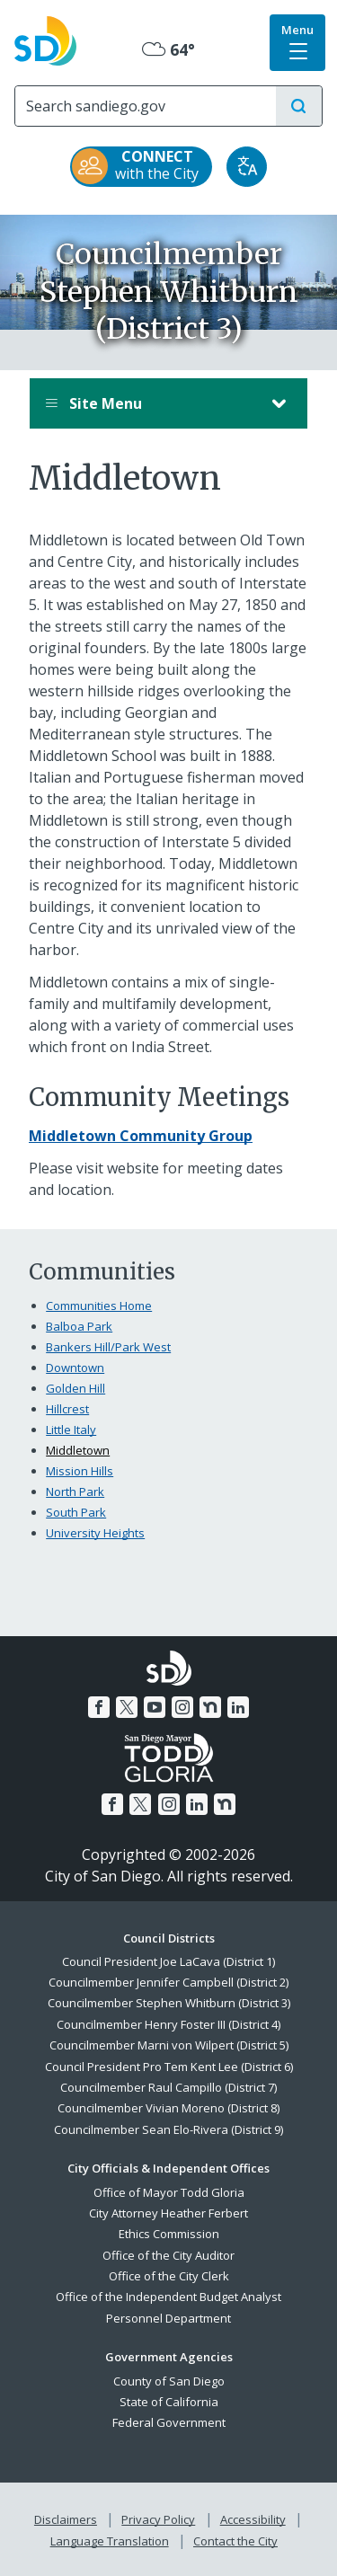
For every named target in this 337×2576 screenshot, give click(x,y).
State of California (169, 2402)
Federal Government (169, 2422)
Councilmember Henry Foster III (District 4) (168, 2024)
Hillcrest (67, 1409)
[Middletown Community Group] (141, 1136)
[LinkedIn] (238, 1707)
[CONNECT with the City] (141, 166)
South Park (76, 1512)
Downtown (75, 1367)
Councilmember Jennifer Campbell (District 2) (168, 1982)
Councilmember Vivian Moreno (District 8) (168, 2108)
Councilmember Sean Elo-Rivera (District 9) (168, 2129)
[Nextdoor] (210, 1707)
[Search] (145, 106)
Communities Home (99, 1305)
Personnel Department (168, 2318)
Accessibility (253, 2519)
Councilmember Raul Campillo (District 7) (168, 2087)
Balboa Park (79, 1326)
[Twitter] (126, 1707)
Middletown (78, 1450)
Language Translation (109, 2541)
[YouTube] (154, 1707)
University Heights (95, 1533)
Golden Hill (75, 1388)
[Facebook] (99, 1707)
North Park (75, 1491)
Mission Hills (79, 1471)
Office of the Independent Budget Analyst (168, 2296)
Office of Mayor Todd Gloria (168, 2192)
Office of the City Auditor (168, 2255)
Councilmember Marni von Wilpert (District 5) (168, 2045)
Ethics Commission (169, 2234)
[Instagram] (182, 1707)
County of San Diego (169, 2381)
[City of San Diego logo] (45, 39)
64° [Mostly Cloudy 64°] (168, 49)
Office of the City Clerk (169, 2276)
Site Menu (150, 403)
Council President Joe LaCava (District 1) (168, 1961)
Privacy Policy (158, 2519)
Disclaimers (65, 2519)
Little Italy (71, 1429)
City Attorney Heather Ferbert (168, 2213)
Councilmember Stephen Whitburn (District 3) (169, 2003)
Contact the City (235, 2541)
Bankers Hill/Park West (108, 1347)
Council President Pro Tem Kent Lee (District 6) (169, 2066)
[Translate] (246, 166)
